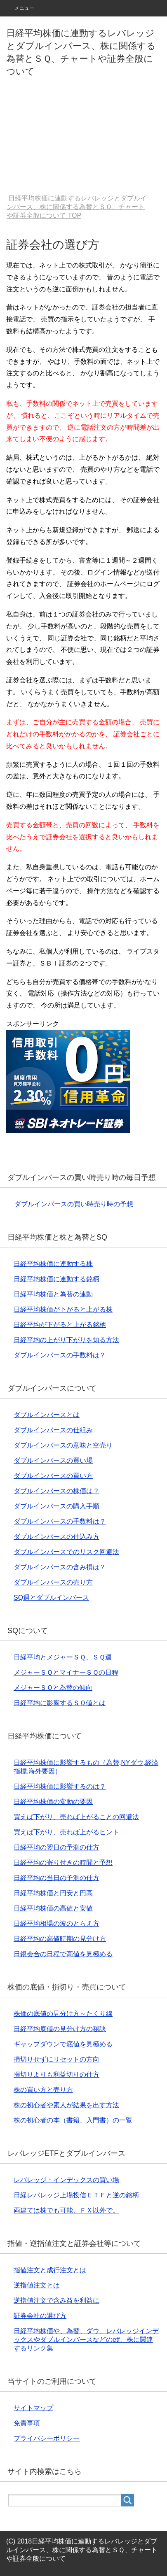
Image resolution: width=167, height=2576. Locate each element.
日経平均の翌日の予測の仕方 (56, 1847)
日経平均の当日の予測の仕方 (56, 1877)
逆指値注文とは (37, 2285)
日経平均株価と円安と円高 (53, 1893)
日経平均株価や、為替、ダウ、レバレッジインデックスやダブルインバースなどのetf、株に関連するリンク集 (86, 2339)
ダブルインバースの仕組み (53, 1429)
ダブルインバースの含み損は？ (60, 1567)
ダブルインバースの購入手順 (56, 1506)
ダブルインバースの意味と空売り (63, 1445)
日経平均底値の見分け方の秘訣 (60, 2028)
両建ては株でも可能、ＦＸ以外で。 (66, 2210)
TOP (77, 207)
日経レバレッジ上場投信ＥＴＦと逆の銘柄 (76, 2195)
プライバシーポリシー (47, 2438)
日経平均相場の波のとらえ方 (56, 1923)
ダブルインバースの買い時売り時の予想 (73, 1204)
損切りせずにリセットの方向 (56, 2059)
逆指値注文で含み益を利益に (56, 2300)
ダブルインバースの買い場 (53, 1460)
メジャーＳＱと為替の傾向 (53, 1687)
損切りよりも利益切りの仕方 (56, 2074)
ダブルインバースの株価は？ (56, 1490)
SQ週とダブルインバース (51, 1597)
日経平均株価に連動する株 (53, 1263)
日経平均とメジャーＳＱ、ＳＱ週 (63, 1657)
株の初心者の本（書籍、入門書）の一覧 (73, 2120)
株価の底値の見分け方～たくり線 (63, 2013)
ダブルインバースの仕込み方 (56, 1536)
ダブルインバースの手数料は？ (60, 1355)
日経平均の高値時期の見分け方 (60, 1938)
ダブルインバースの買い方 (53, 1475)
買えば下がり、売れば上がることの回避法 (76, 1816)
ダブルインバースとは (47, 1414)
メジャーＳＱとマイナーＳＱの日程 (66, 1672)
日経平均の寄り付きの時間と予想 (63, 1862)
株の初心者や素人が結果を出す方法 (66, 2104)
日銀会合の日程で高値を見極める (63, 1953)
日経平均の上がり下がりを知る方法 (66, 1339)
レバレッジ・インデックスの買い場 (66, 2179)
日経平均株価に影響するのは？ (60, 1786)
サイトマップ (33, 2407)
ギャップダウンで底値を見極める (63, 2044)
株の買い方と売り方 (43, 2089)
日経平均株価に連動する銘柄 (56, 1278)
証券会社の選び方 (40, 2315)
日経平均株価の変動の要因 (53, 1801)
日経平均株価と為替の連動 (53, 1294)
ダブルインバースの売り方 (53, 1582)
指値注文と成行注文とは (50, 2270)
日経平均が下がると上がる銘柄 (60, 1324)
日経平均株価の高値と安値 (53, 1908)
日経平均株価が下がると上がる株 (63, 1309)
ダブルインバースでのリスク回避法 (66, 1551)
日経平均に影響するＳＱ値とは (60, 1702)
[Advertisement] (83, 137)
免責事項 (27, 2423)
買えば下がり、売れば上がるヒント (66, 1832)
